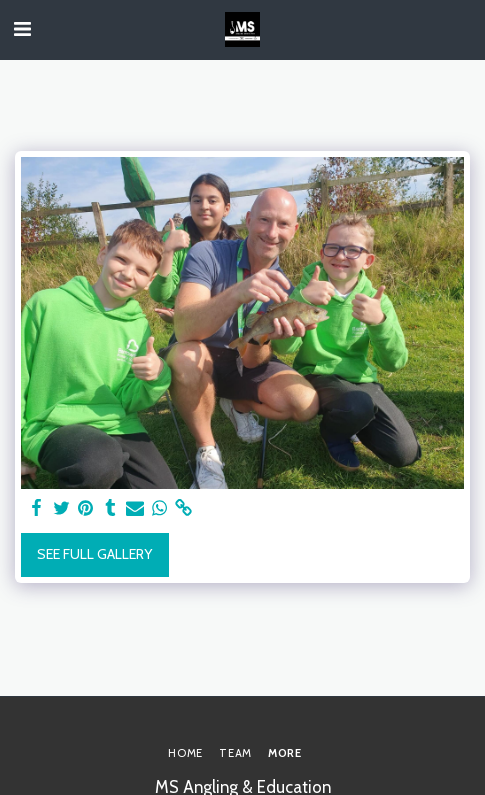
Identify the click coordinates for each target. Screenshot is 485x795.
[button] (22, 29)
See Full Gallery (94, 554)
